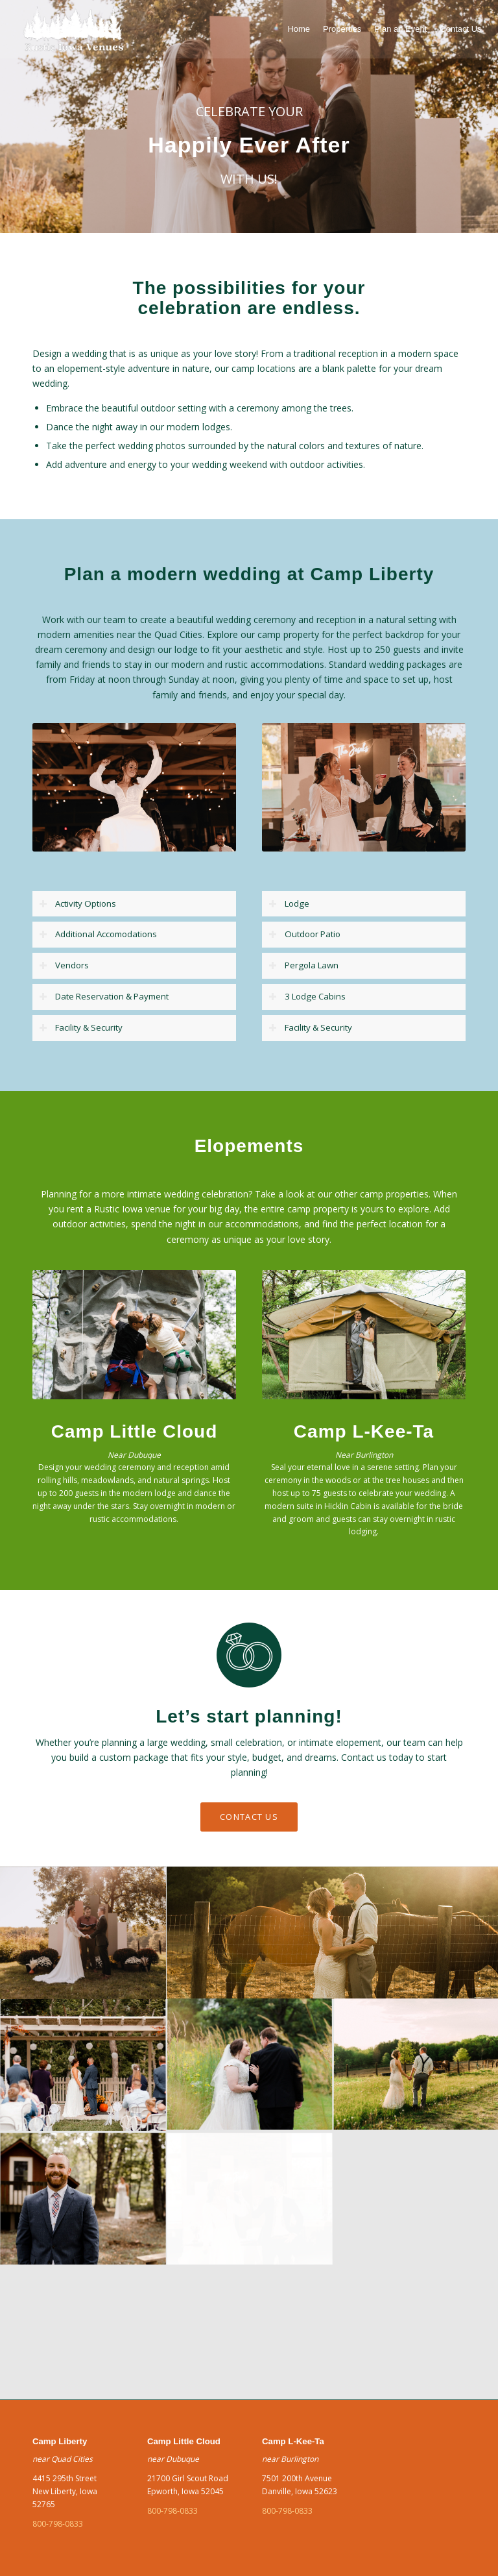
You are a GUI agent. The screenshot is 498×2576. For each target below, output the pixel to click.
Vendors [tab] (64, 965)
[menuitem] (298, 29)
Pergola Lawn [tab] (303, 965)
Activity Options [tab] (77, 903)
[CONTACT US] (249, 1817)
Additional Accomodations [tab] (98, 934)
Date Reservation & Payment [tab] (104, 996)
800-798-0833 (57, 2523)
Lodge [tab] (288, 903)
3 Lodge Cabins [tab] (307, 996)
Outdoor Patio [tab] (304, 934)
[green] (73, 29)
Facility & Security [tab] (81, 1027)
